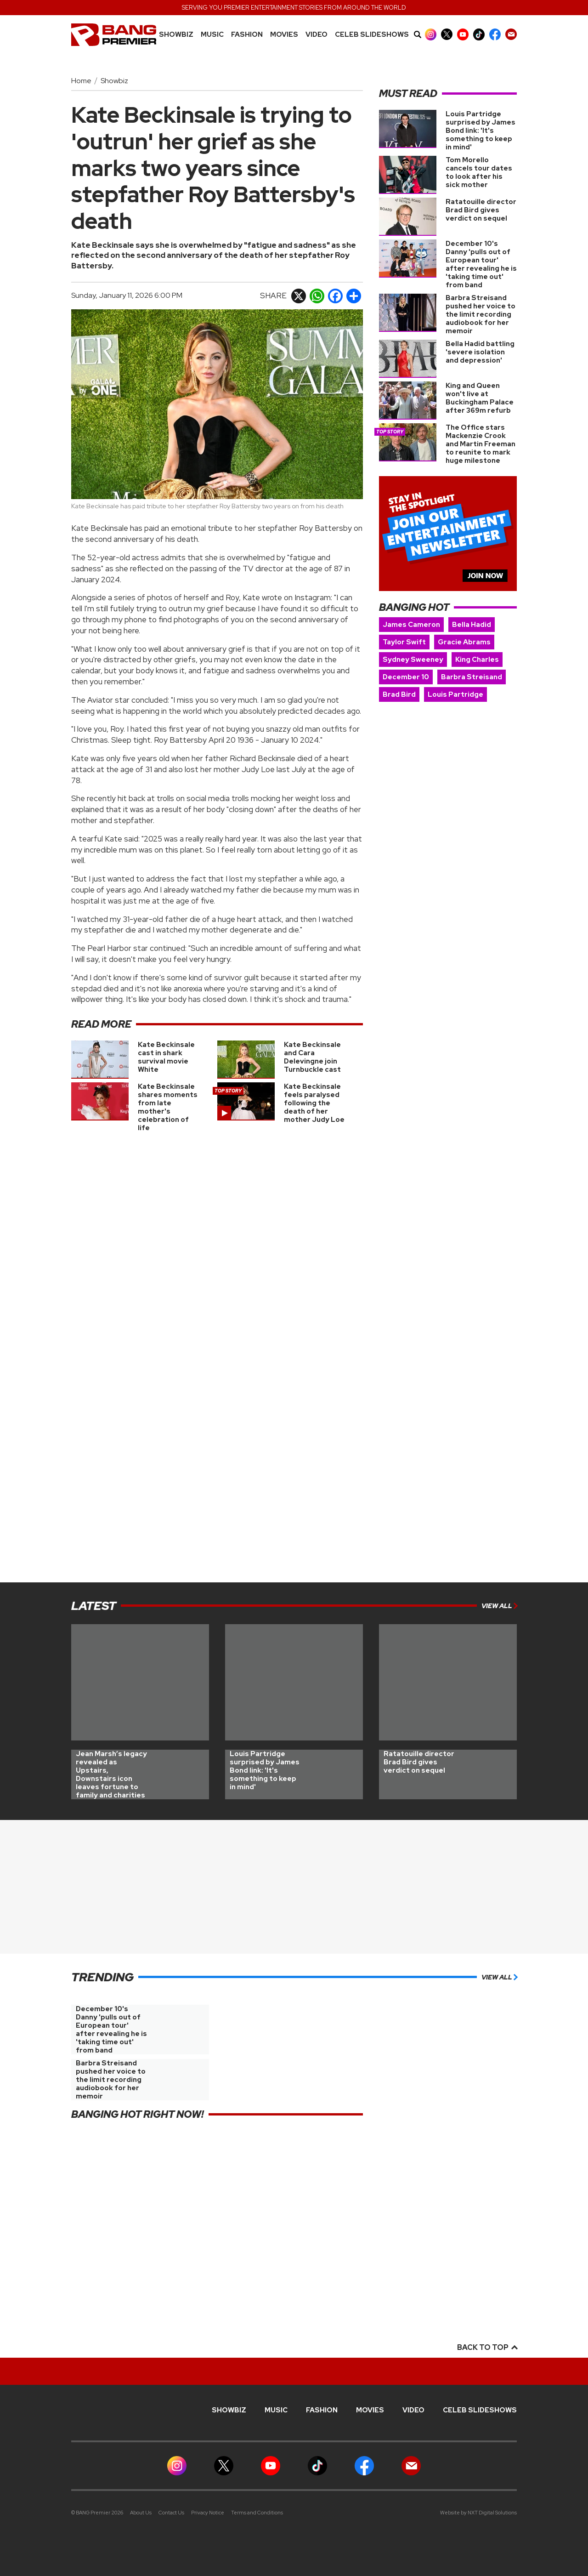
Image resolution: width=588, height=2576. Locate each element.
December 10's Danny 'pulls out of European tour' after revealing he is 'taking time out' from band (481, 264)
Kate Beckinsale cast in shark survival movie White (166, 1057)
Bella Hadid (471, 624)
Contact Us (171, 2512)
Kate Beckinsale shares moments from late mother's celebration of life (168, 1107)
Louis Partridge (455, 694)
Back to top (487, 2347)
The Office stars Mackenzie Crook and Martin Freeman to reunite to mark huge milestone (480, 444)
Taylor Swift (404, 642)
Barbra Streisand (471, 677)
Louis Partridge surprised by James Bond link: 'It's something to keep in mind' (480, 130)
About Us (141, 2512)
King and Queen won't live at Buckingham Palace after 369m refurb (480, 398)
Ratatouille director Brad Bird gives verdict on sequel (481, 210)
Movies (284, 34)
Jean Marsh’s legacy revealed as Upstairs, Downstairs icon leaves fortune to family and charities (111, 1774)
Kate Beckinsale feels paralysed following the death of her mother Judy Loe (314, 1103)
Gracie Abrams (464, 642)
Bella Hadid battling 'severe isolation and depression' (480, 352)
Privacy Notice (207, 2512)
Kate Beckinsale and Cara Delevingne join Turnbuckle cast (312, 1057)
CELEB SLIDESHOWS (372, 34)
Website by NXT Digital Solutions (478, 2512)
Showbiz (176, 34)
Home (81, 80)
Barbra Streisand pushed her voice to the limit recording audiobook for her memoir (480, 314)
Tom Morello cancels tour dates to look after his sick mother (479, 172)
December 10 (406, 677)
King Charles (477, 659)
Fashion (247, 34)
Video (316, 34)
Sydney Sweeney (413, 659)
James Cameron (411, 624)
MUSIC (212, 34)
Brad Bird (399, 694)
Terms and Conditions (257, 2512)
